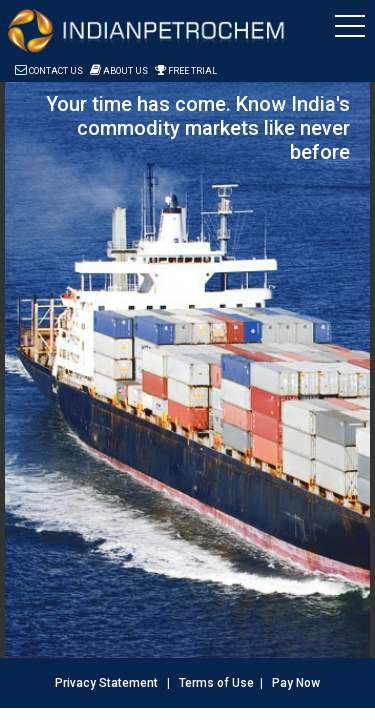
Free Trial (186, 71)
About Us (119, 71)
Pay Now (296, 683)
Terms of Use (216, 683)
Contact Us (49, 71)
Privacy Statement (106, 683)
